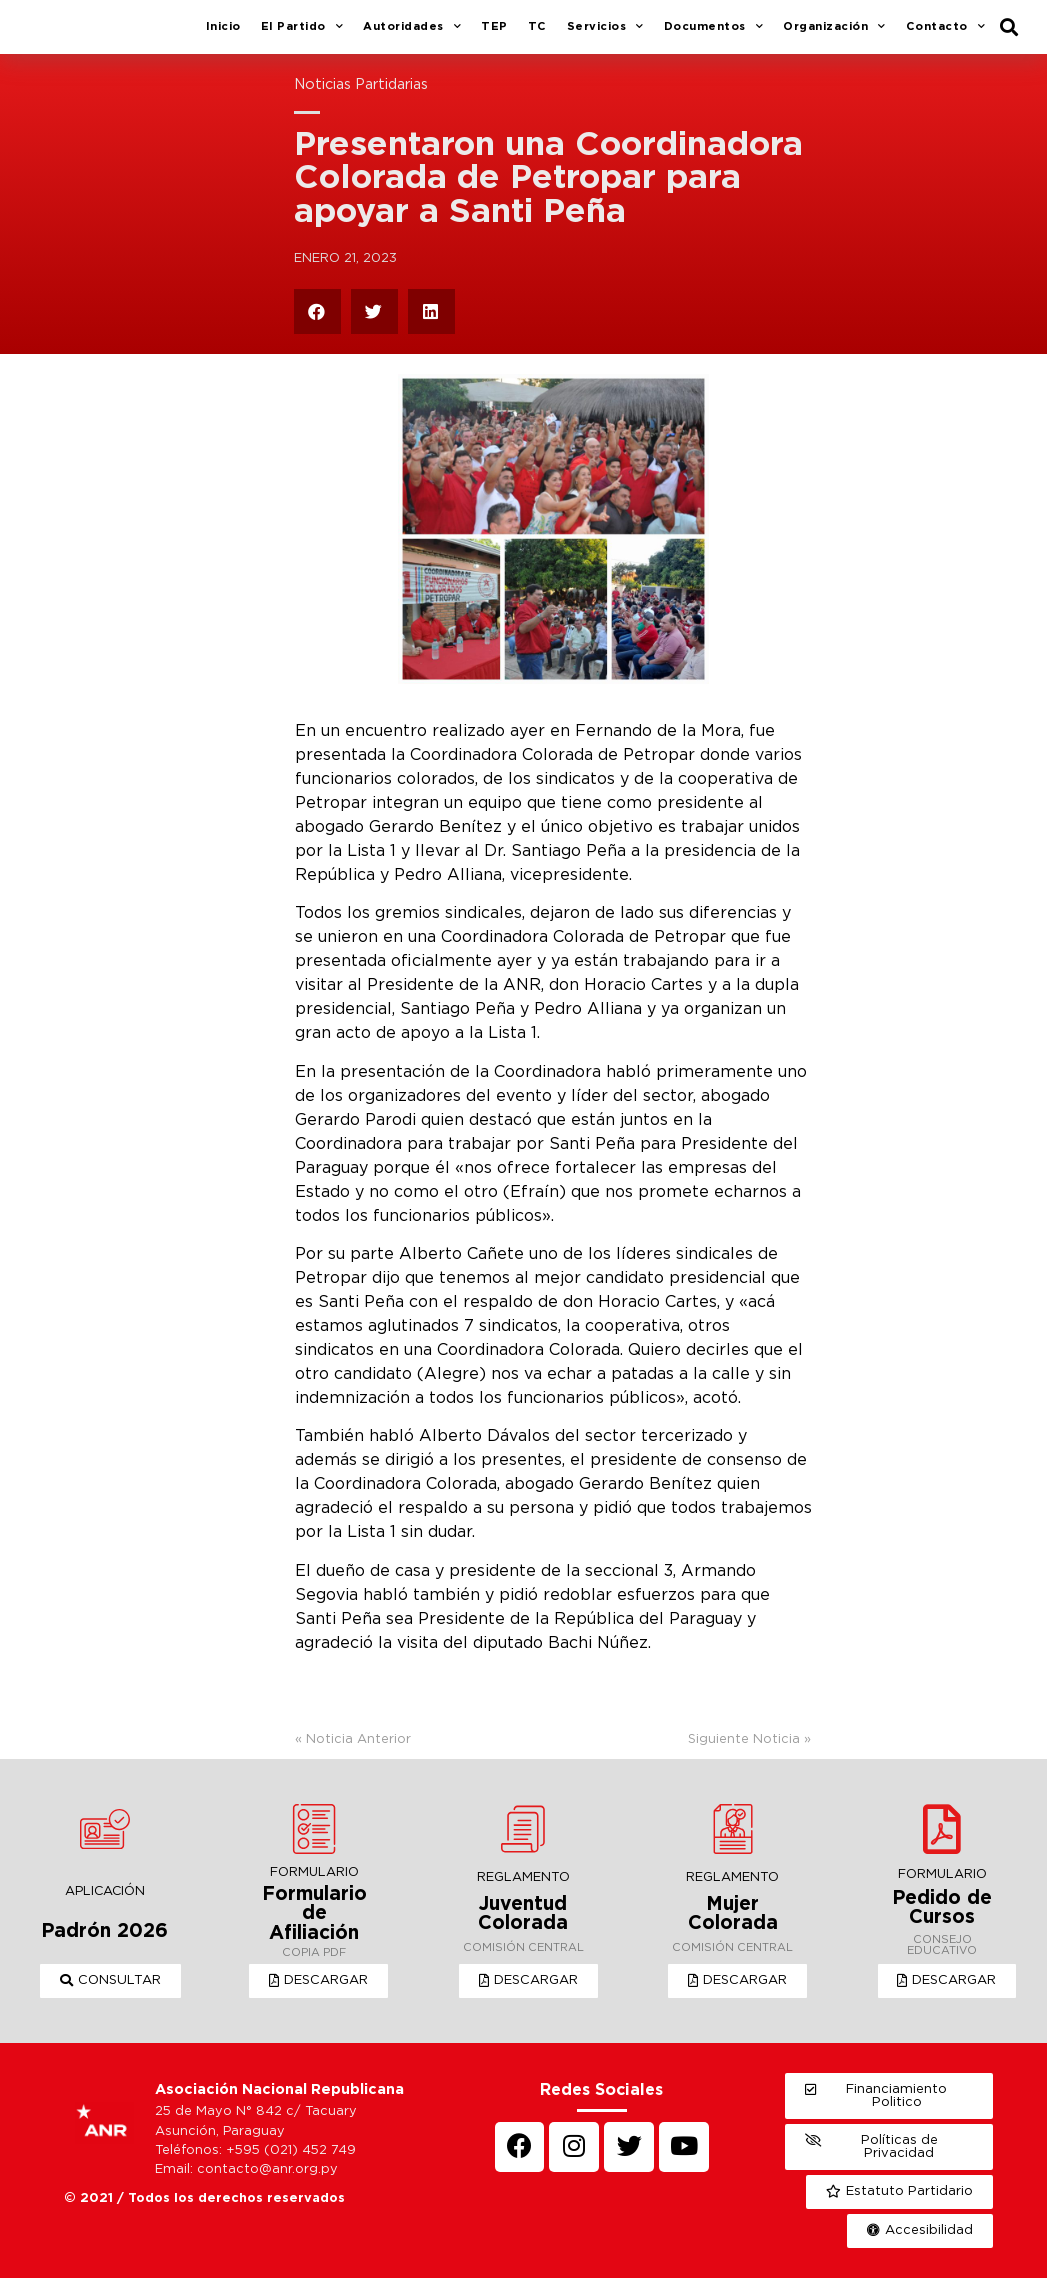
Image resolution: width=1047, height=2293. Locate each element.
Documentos (714, 35)
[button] (110, 1996)
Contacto (946, 35)
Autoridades (412, 35)
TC (537, 34)
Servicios (605, 35)
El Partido (302, 35)
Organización (834, 35)
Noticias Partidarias (361, 99)
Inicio (223, 34)
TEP (494, 34)
